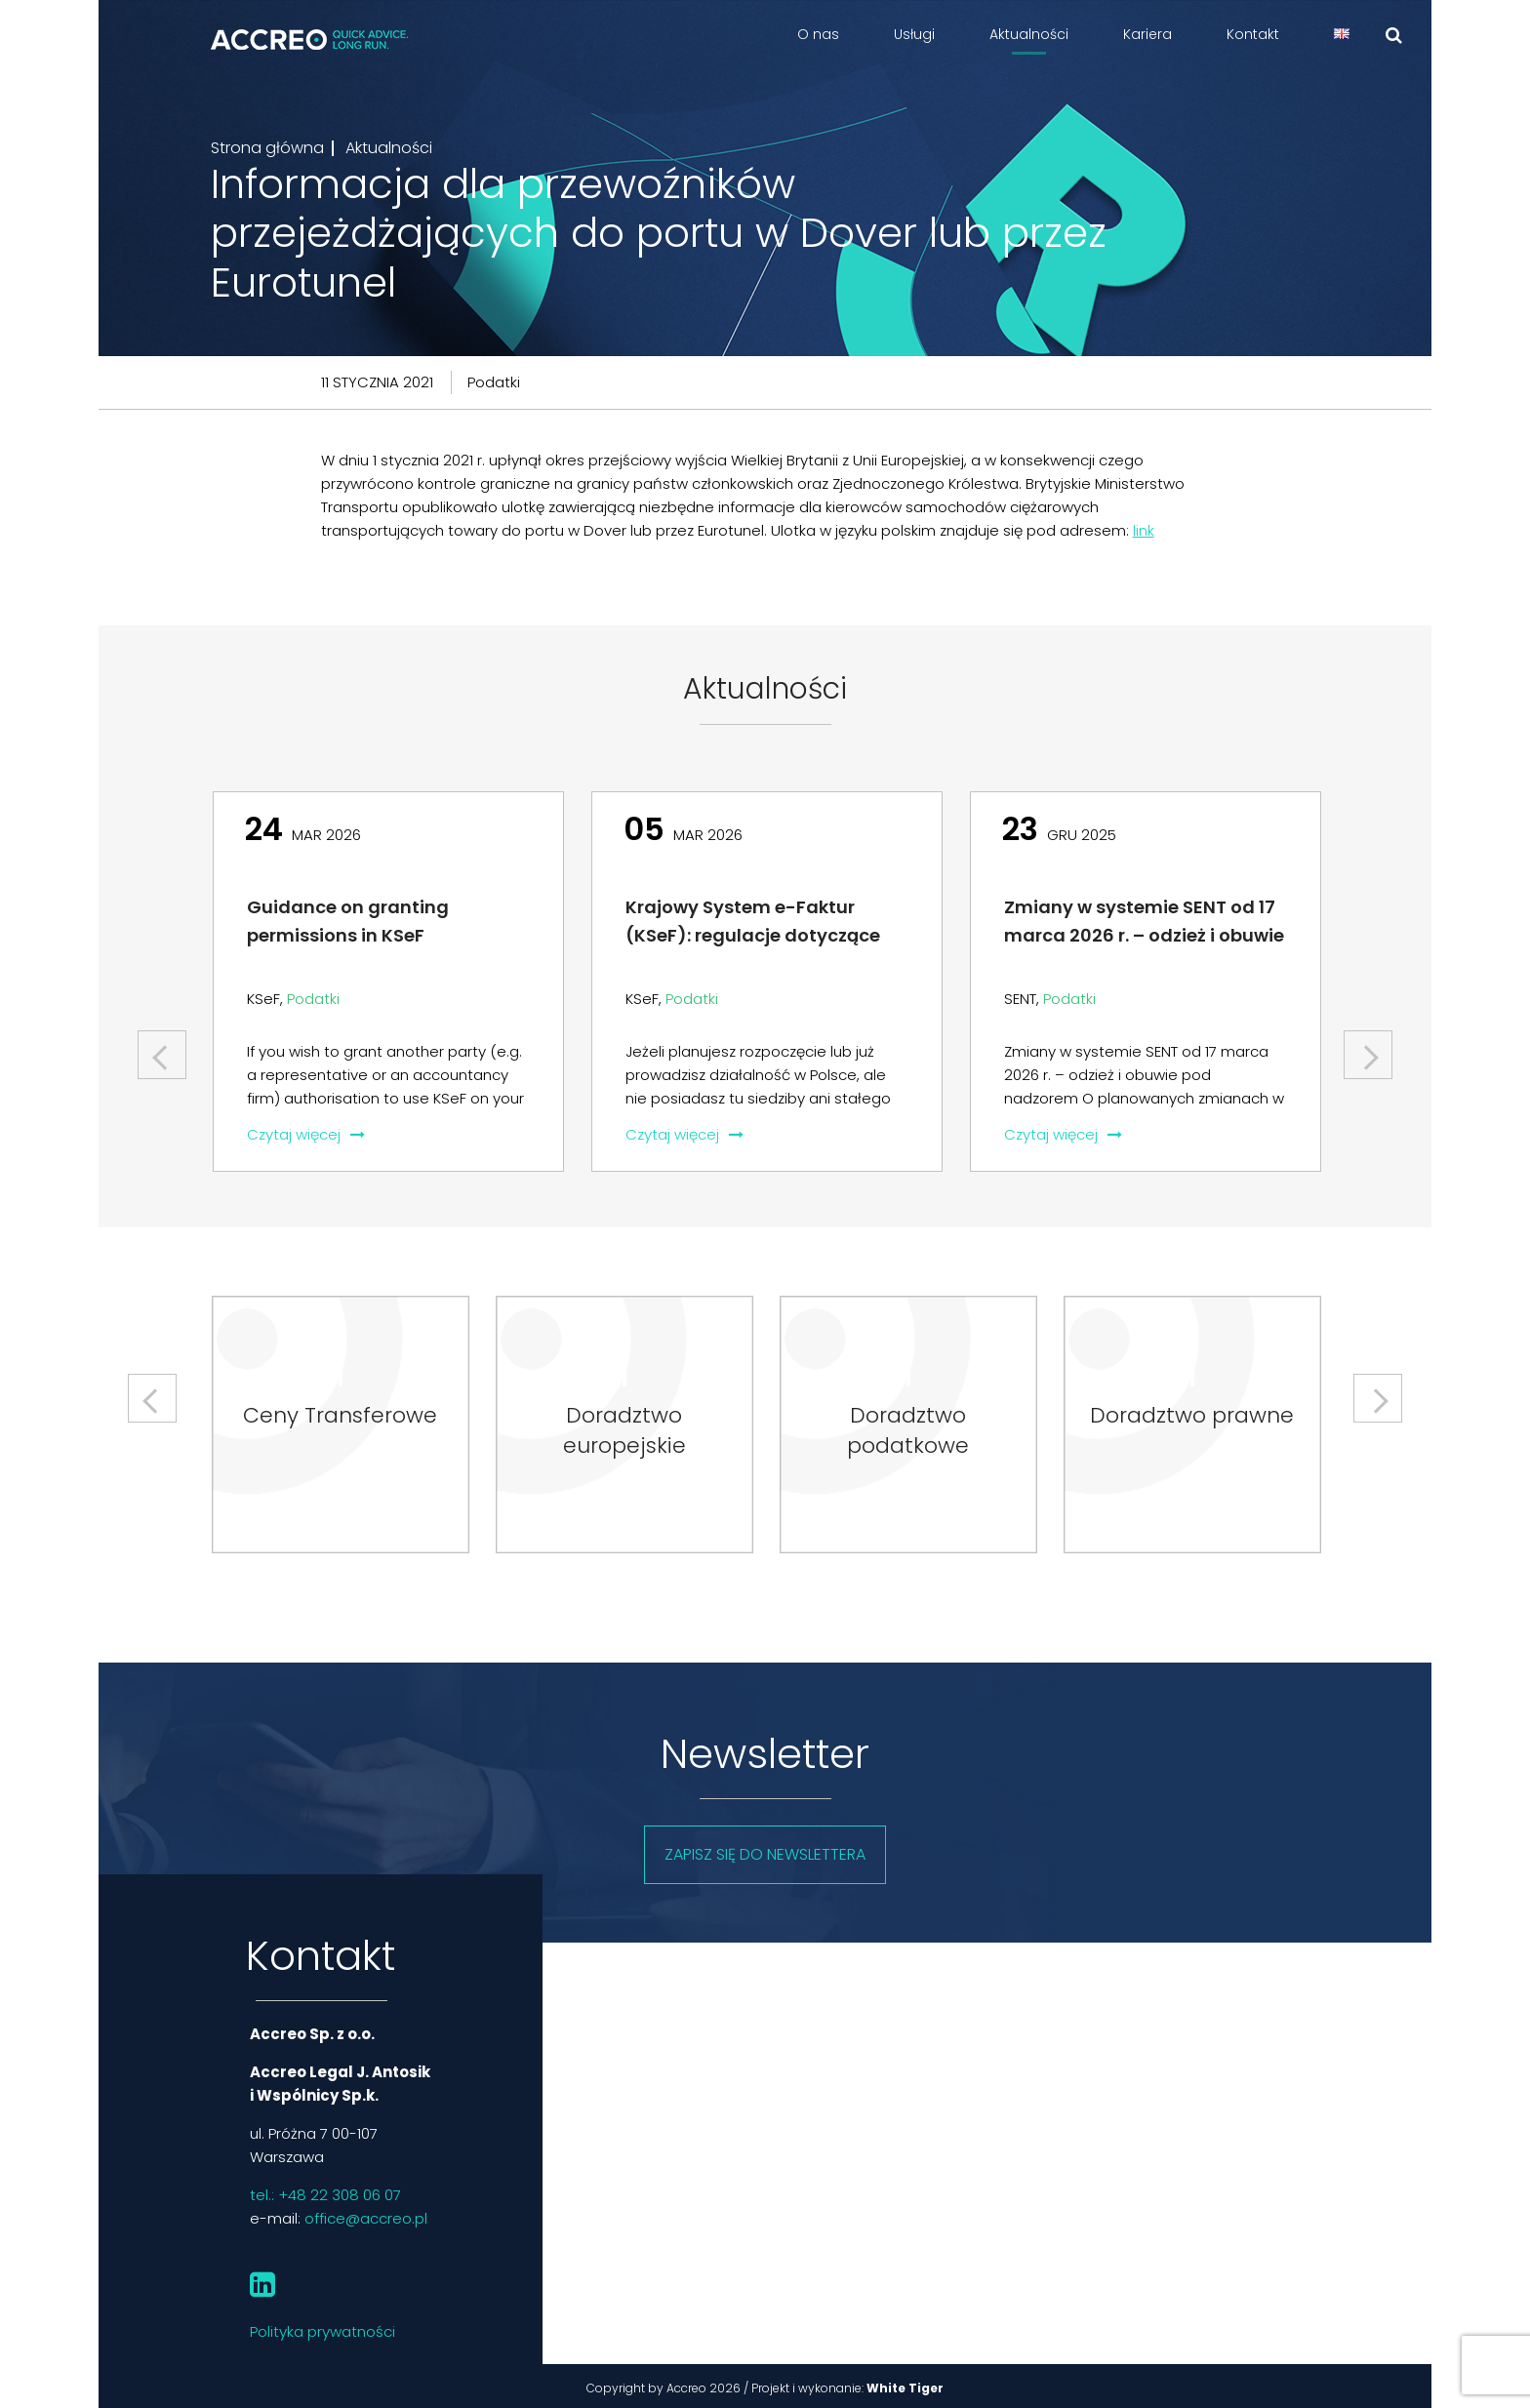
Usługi (914, 34)
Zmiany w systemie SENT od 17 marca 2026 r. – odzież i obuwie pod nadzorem (1144, 935)
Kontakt (1253, 34)
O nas (818, 34)
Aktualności (1028, 34)
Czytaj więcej (306, 1134)
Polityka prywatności (322, 2331)
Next (1367, 1047)
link (1143, 530)
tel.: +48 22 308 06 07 (325, 2195)
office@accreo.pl (365, 2218)
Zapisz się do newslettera (765, 1854)
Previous (163, 1047)
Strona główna (267, 148)
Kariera (1147, 34)
